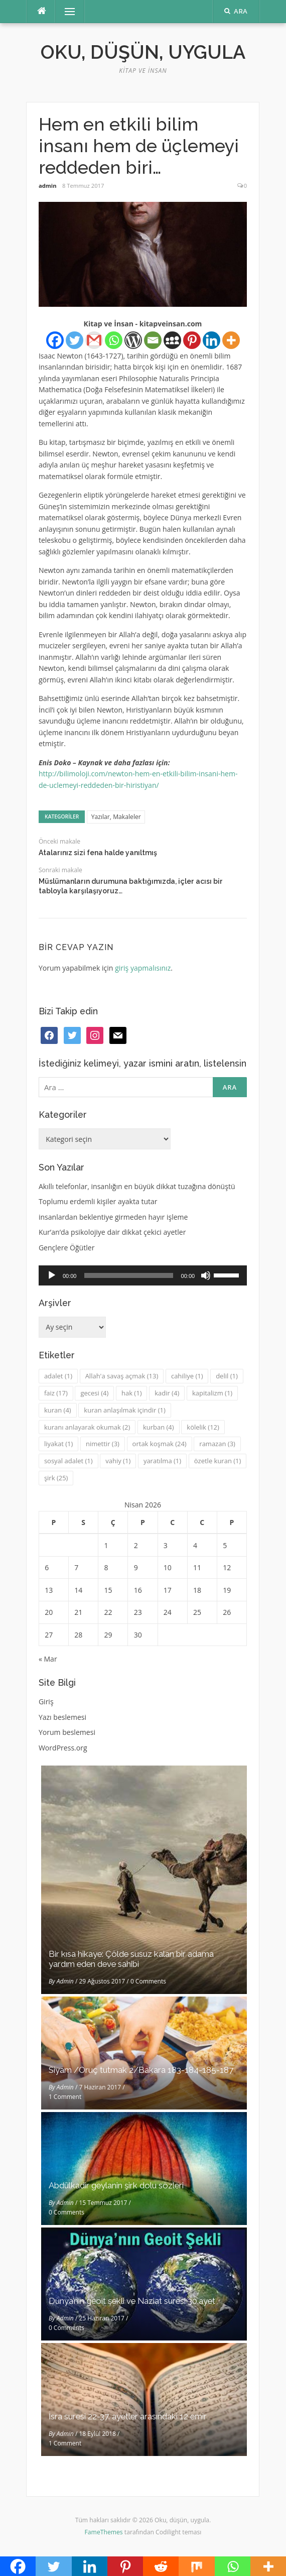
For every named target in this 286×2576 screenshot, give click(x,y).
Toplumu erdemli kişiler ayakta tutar (98, 1201)
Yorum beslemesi (67, 1732)
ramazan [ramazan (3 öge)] (217, 1443)
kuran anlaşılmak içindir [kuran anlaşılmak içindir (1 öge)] (124, 1410)
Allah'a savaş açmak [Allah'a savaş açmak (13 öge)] (122, 1375)
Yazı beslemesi (62, 1717)
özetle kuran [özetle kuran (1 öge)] (217, 1460)
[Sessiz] (206, 1275)
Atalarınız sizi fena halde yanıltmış (98, 853)
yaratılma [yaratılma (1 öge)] (162, 1460)
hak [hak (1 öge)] (131, 1392)
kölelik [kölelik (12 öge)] (203, 1427)
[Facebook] (55, 340)
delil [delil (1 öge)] (227, 1375)
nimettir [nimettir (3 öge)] (102, 1443)
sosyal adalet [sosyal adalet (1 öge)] (68, 1460)
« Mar (48, 1659)
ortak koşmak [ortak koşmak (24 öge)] (159, 1443)
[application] (143, 1275)
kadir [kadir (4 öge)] (167, 1392)
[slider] (128, 1275)
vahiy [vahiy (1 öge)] (117, 1460)
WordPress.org (63, 1747)
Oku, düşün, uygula (143, 52)
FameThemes (104, 2532)
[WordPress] (133, 340)
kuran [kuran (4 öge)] (57, 1410)
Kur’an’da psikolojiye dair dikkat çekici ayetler (112, 1232)
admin (48, 185)
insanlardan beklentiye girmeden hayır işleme (113, 1217)
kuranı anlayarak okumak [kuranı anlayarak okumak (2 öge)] (87, 1427)
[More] (231, 340)
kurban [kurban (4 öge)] (158, 1427)
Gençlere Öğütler (67, 1247)
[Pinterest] (192, 340)
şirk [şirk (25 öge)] (56, 1477)
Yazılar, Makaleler (116, 816)
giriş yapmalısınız (143, 968)
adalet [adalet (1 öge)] (58, 1375)
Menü (65, 11)
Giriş (46, 1701)
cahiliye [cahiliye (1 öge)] (187, 1375)
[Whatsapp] (113, 340)
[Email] (153, 340)
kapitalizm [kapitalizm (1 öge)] (212, 1392)
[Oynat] (52, 1275)
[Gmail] (94, 340)
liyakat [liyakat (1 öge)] (58, 1443)
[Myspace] (172, 340)
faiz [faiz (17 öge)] (56, 1392)
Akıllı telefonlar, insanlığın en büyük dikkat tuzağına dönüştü (137, 1186)
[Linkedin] (211, 340)
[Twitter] (74, 340)
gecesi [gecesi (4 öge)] (94, 1392)
